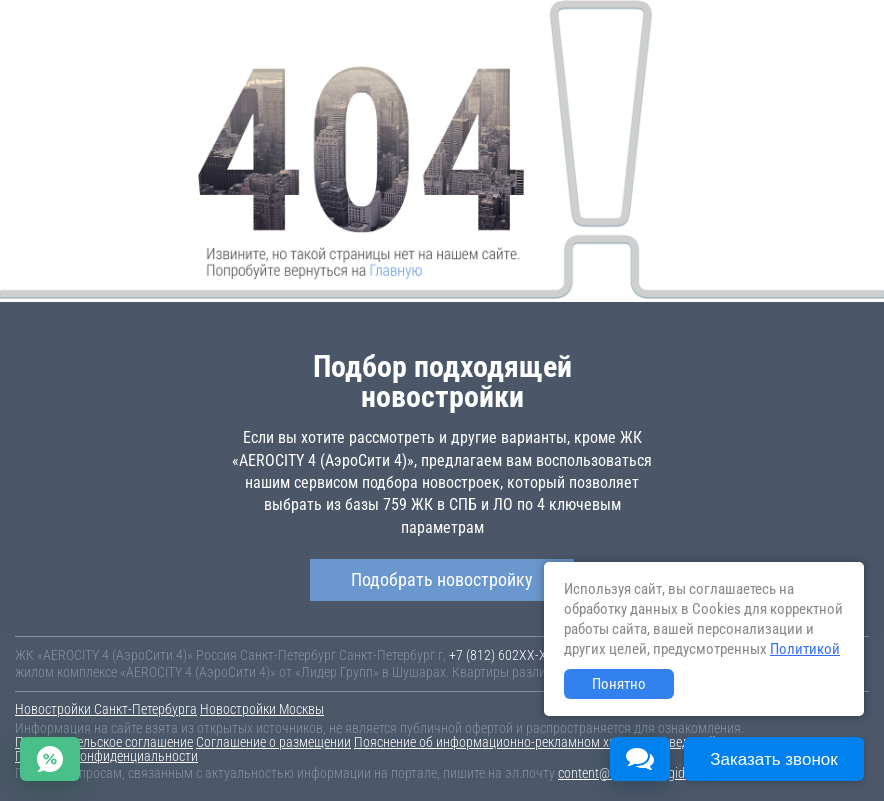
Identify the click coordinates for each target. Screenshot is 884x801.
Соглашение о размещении (273, 742)
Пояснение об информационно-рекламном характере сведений (535, 742)
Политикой (805, 649)
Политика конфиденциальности (106, 756)
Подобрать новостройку (442, 579)
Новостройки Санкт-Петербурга (106, 709)
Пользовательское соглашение (104, 742)
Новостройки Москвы (262, 709)
